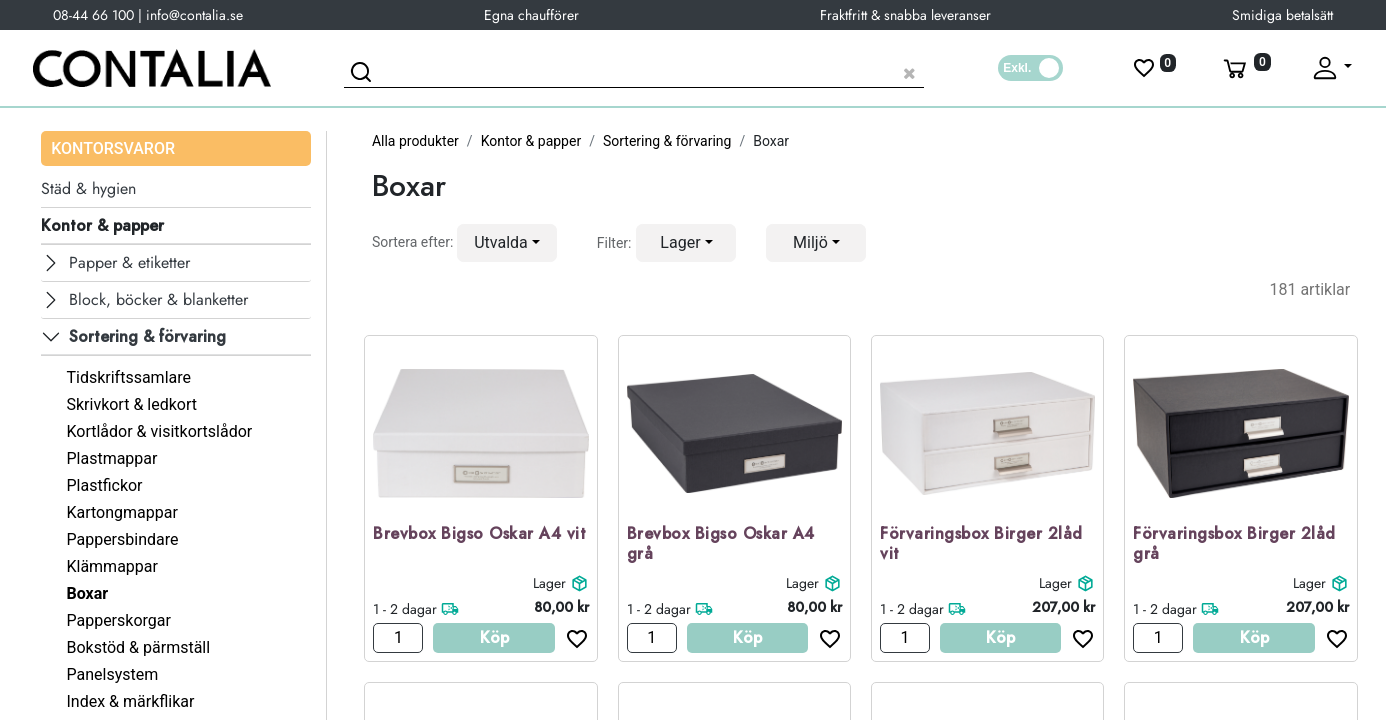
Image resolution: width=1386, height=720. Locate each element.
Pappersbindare (122, 539)
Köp (494, 637)
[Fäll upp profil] (1331, 68)
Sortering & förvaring (667, 141)
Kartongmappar (121, 512)
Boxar (87, 593)
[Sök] (364, 75)
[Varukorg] (1245, 68)
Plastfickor (104, 485)
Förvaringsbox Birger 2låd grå (1234, 545)
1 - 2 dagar (405, 609)
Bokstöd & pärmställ (138, 647)
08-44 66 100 (93, 15)
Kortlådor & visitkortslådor (159, 431)
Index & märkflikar (130, 701)
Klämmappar (112, 566)
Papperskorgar (118, 620)
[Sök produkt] (634, 70)
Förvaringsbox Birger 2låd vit (981, 545)
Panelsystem (112, 674)
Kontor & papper (531, 141)
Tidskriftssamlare (128, 377)
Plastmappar (111, 458)
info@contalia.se (194, 15)
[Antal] (398, 638)
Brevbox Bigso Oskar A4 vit (479, 534)
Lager (549, 583)
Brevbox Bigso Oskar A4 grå (721, 545)
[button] (507, 243)
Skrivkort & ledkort (131, 404)
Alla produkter (415, 141)
